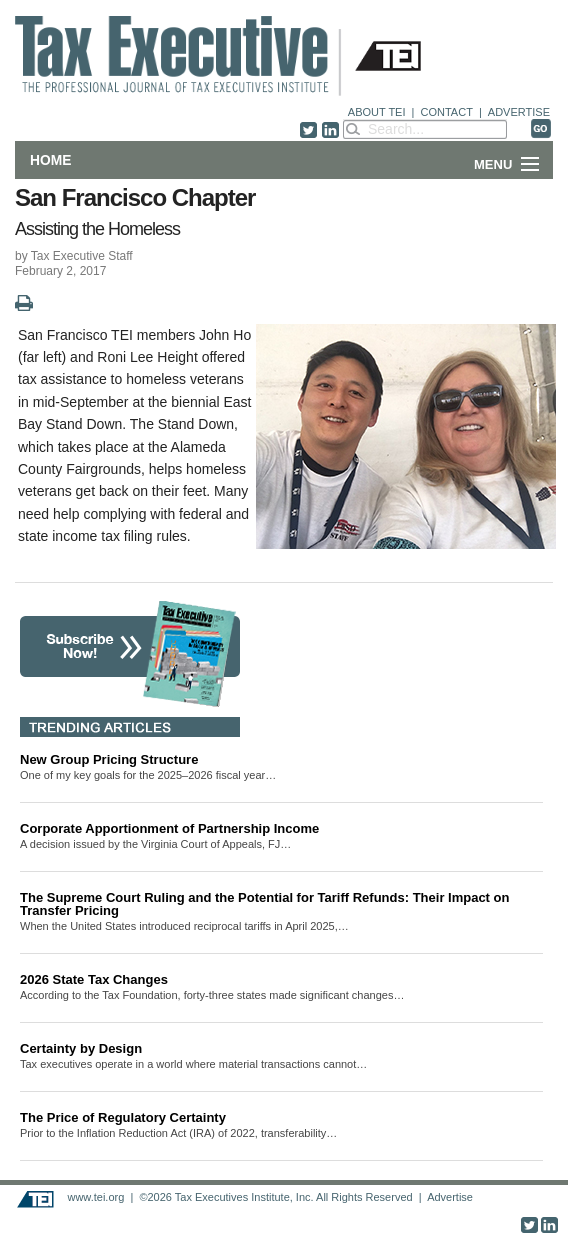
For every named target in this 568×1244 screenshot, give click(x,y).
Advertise (450, 1197)
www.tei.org (95, 1197)
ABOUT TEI (377, 112)
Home (50, 160)
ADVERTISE (519, 112)
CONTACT (447, 112)
